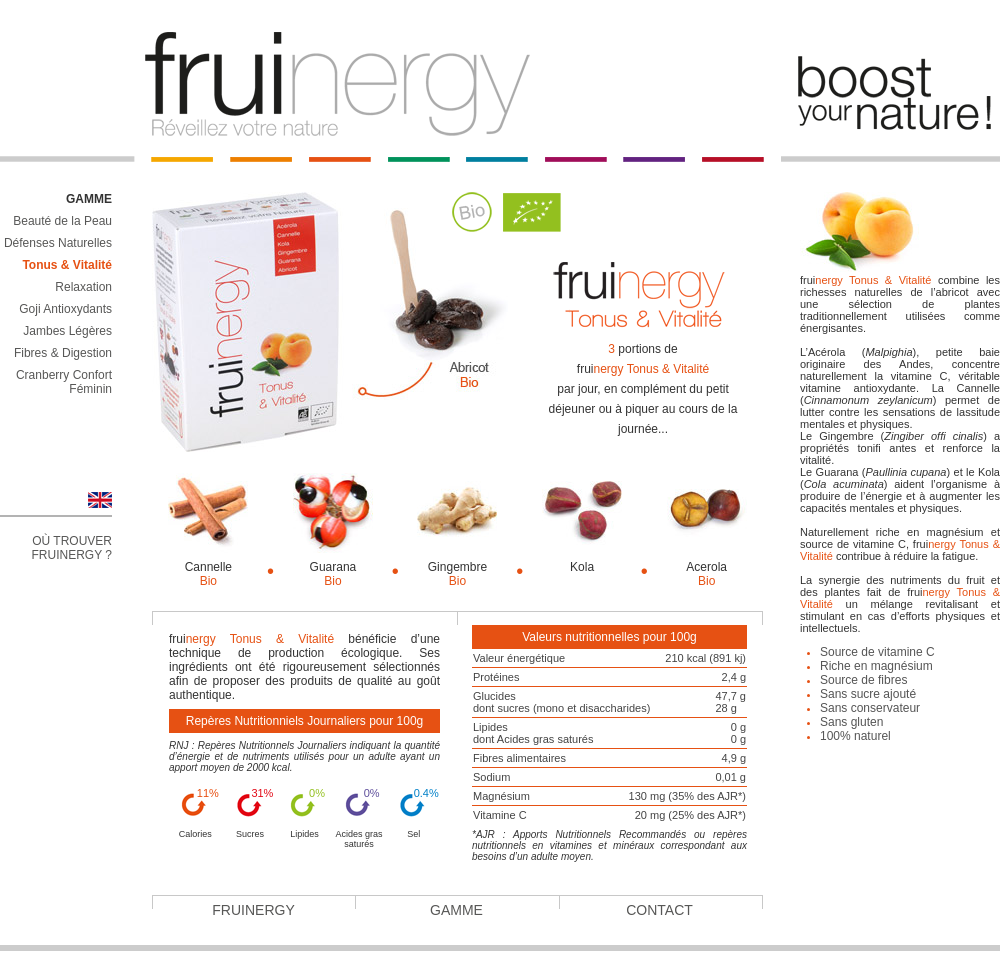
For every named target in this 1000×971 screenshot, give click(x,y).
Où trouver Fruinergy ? (72, 548)
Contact (659, 910)
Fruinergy (253, 910)
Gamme (456, 910)
